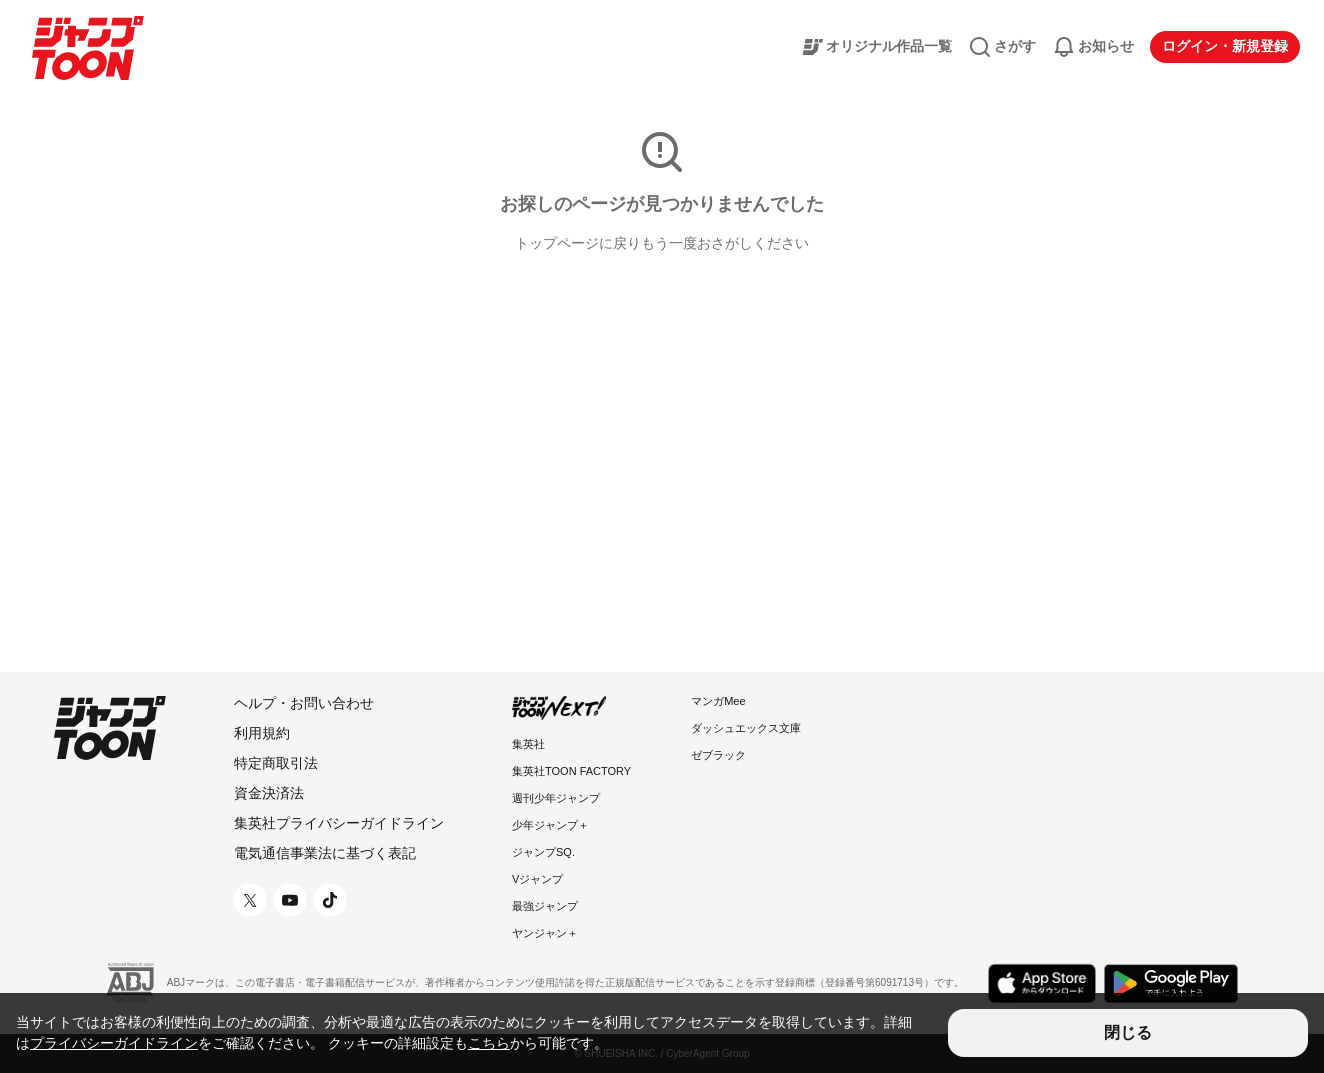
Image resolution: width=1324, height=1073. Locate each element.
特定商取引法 (276, 763)
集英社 (528, 744)
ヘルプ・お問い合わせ (304, 703)
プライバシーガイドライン (114, 1043)
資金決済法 (269, 793)
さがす (1002, 47)
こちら (489, 1043)
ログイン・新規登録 (1225, 46)
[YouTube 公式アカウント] (290, 900)
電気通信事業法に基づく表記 (325, 853)
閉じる (1128, 1032)
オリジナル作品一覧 (876, 47)
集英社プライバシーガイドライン (339, 823)
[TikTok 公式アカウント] (330, 900)
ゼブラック (718, 755)
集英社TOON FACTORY (571, 771)
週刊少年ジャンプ (556, 798)
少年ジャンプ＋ (550, 825)
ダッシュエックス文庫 (746, 728)
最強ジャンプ (545, 906)
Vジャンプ (537, 879)
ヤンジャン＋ (545, 933)
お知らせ (1093, 47)
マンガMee (718, 701)
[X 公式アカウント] (250, 900)
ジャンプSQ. (543, 852)
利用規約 (262, 733)
